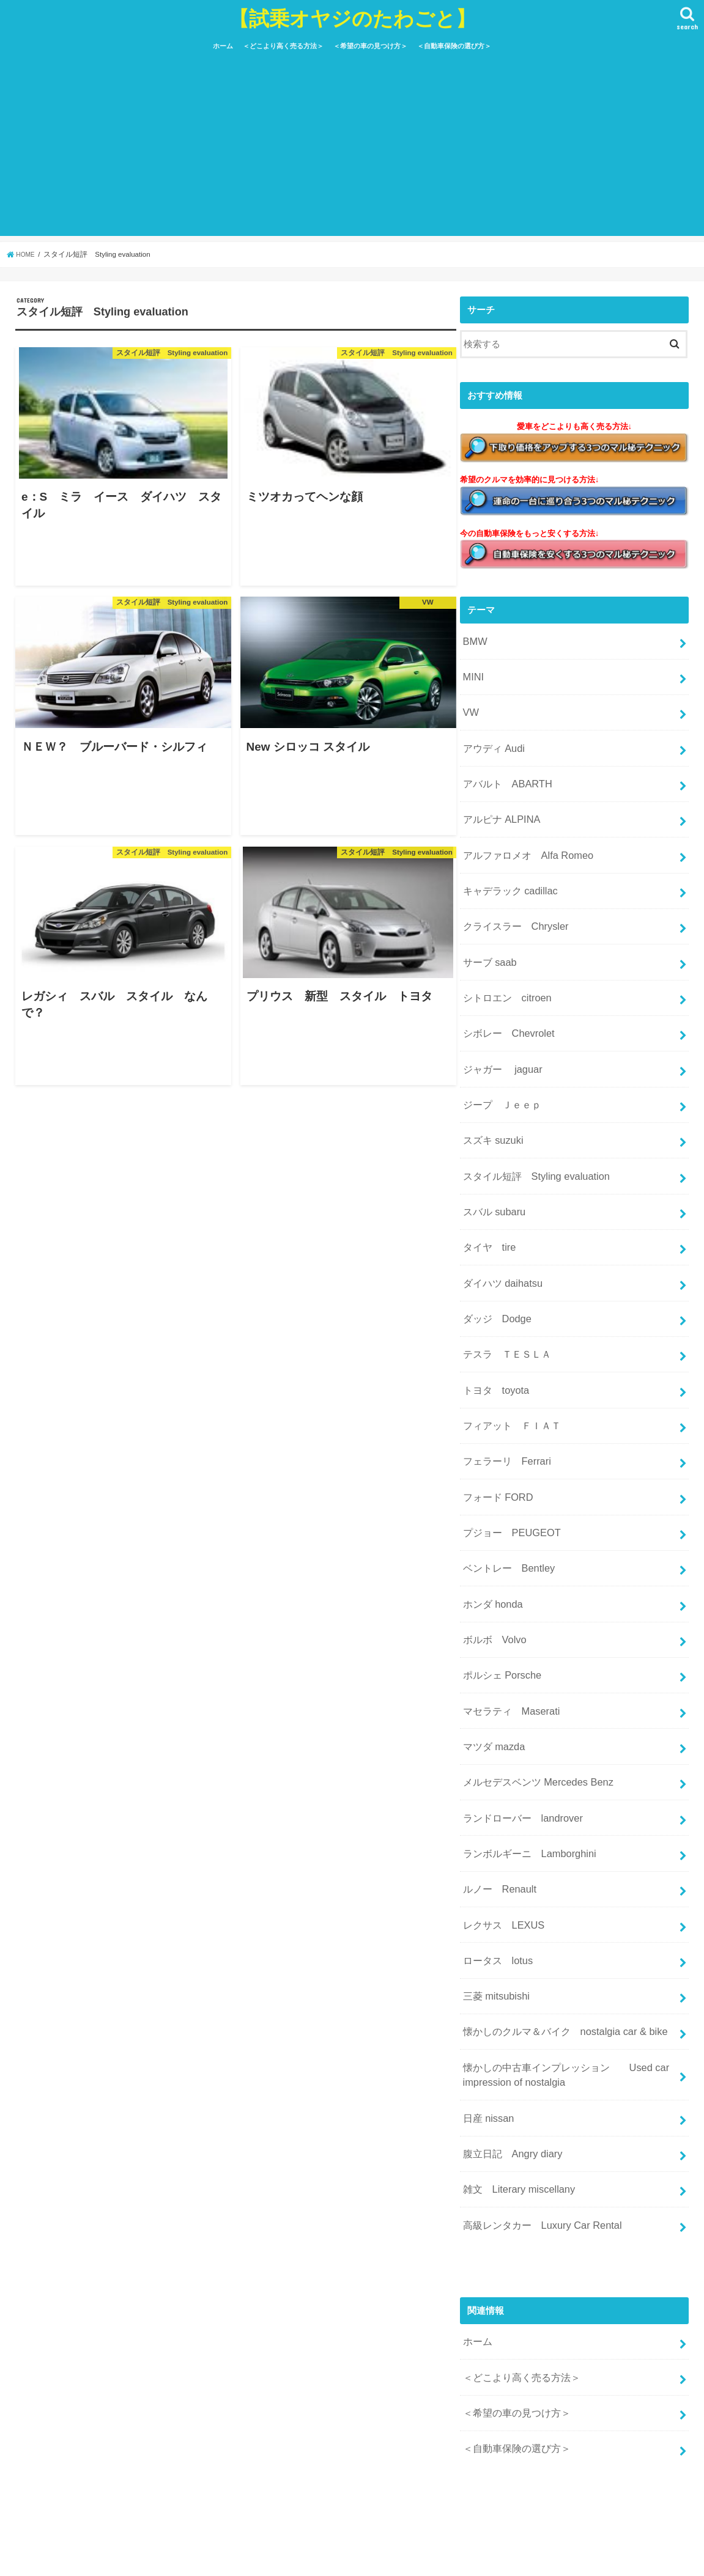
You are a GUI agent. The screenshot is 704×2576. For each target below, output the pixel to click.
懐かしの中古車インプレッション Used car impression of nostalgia (558, 1935)
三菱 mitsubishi (493, 1864)
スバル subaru (491, 1152)
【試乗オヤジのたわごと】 (352, 18)
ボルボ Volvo (491, 1540)
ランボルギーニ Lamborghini (524, 1734)
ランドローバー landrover (518, 1702)
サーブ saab (487, 926)
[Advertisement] (352, 150)
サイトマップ (385, 2557)
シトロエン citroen (503, 958)
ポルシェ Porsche (498, 1573)
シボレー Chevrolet (504, 991)
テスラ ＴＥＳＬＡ (503, 1282)
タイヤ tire (487, 1185)
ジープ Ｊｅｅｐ (499, 1056)
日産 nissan (485, 1974)
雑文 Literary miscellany (513, 2039)
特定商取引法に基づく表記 (292, 2557)
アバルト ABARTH (503, 765)
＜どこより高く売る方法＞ (283, 46)
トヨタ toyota (493, 1314)
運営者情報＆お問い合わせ (76, 2557)
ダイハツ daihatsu (499, 1217)
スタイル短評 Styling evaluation (530, 1120)
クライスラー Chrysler (511, 894)
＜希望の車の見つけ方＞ (370, 46)
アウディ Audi (491, 732)
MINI (471, 667)
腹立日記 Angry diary (508, 2007)
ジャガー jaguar (499, 1023)
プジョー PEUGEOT (507, 1443)
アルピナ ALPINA (498, 797)
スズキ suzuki (490, 1088)
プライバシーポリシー (184, 2557)
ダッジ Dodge (494, 1249)
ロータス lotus (494, 1831)
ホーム (223, 46)
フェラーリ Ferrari (503, 1379)
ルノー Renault (496, 1767)
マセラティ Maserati (507, 1605)
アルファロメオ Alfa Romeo (522, 829)
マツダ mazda (491, 1638)
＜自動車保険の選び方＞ (454, 46)
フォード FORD (494, 1411)
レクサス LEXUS (500, 1799)
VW (469, 700)
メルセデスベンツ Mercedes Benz (531, 1670)
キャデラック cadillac (506, 861)
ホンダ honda (489, 1508)
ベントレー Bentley (504, 1476)
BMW (473, 635)
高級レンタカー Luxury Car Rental (535, 2072)
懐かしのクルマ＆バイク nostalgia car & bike (556, 1896)
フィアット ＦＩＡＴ (508, 1347)
